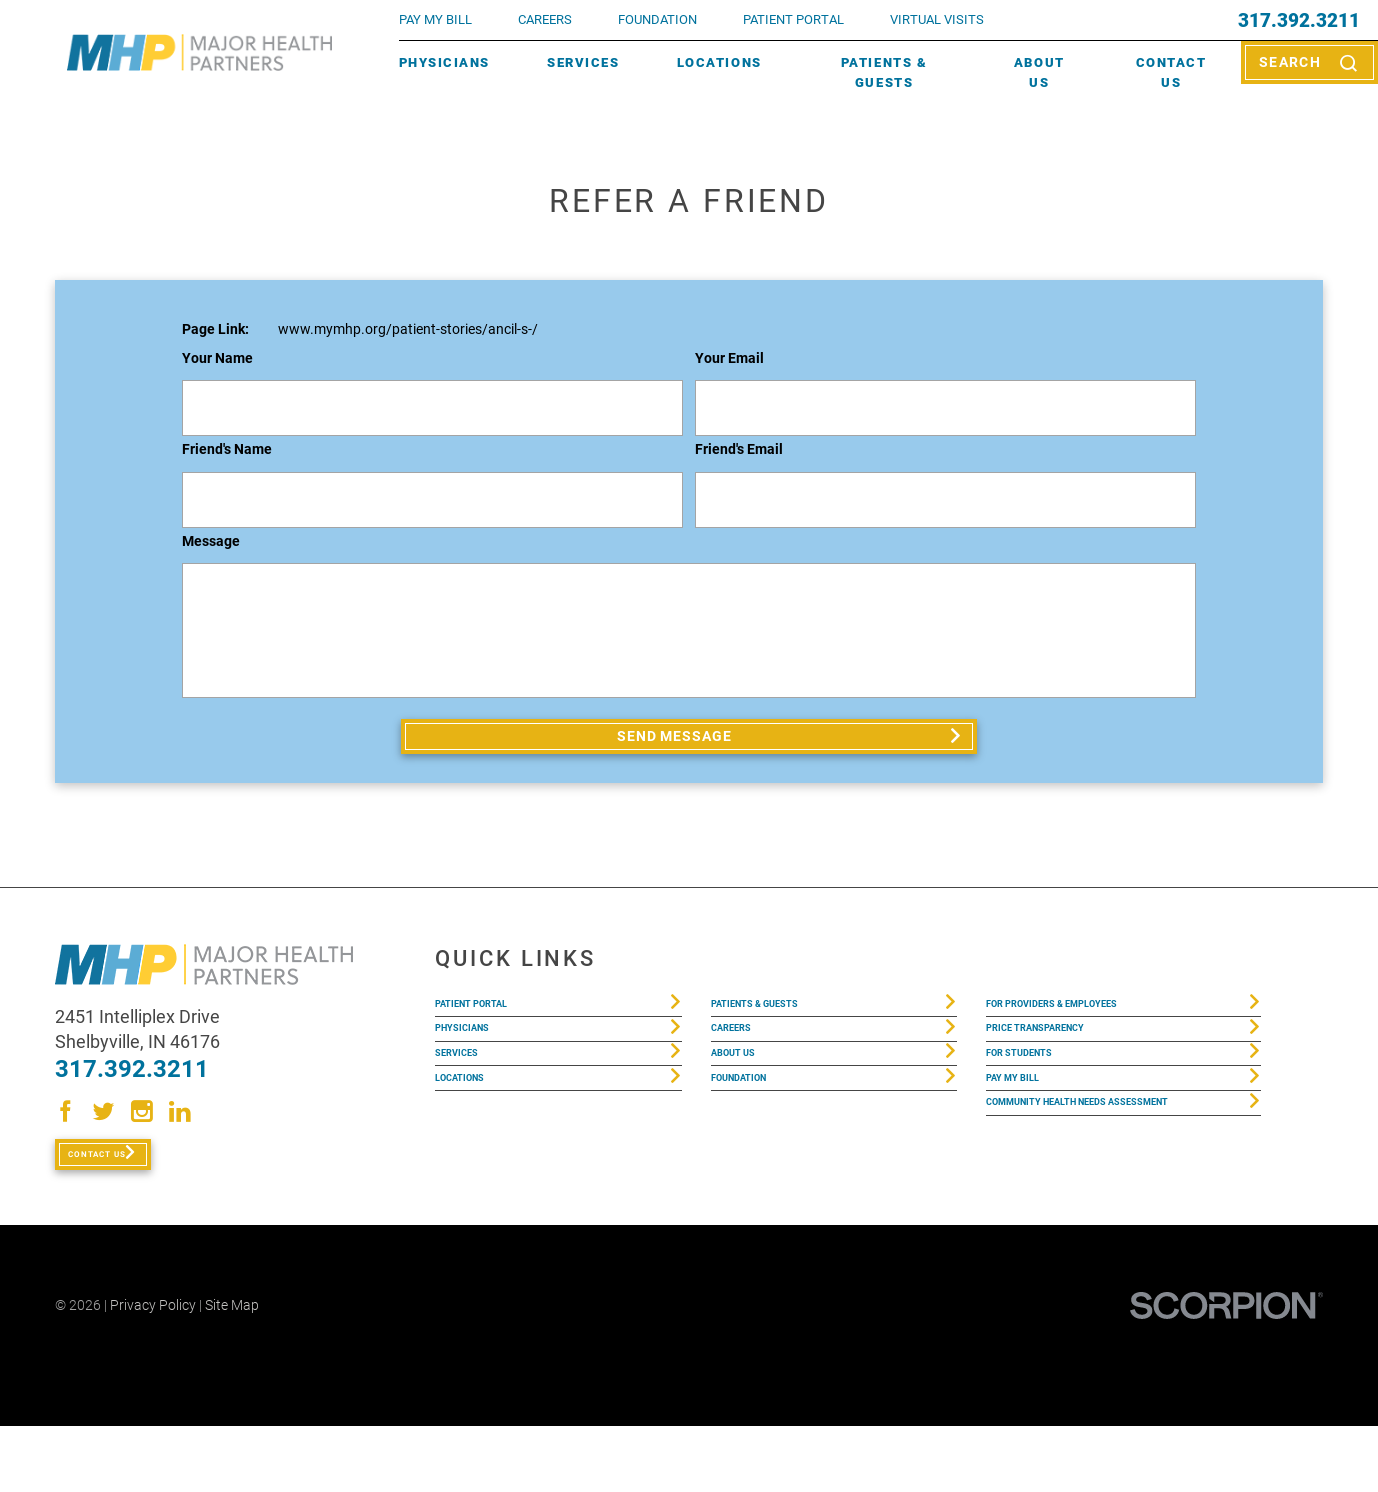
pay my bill (435, 19)
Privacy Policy (153, 1370)
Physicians (444, 62)
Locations (719, 62)
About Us (1039, 72)
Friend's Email (739, 450)
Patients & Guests (884, 72)
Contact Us (1171, 72)
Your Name (217, 359)
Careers (545, 19)
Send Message (677, 743)
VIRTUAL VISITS (937, 19)
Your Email (729, 359)
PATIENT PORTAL (793, 19)
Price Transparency (1061, 1066)
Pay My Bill (1026, 1148)
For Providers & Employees (1087, 1026)
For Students (1037, 1107)
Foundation (754, 1148)
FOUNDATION (657, 19)
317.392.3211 (1299, 20)
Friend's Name (227, 450)
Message (211, 542)
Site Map (232, 1370)
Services (583, 62)
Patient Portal (491, 1026)
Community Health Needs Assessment (1079, 1202)
